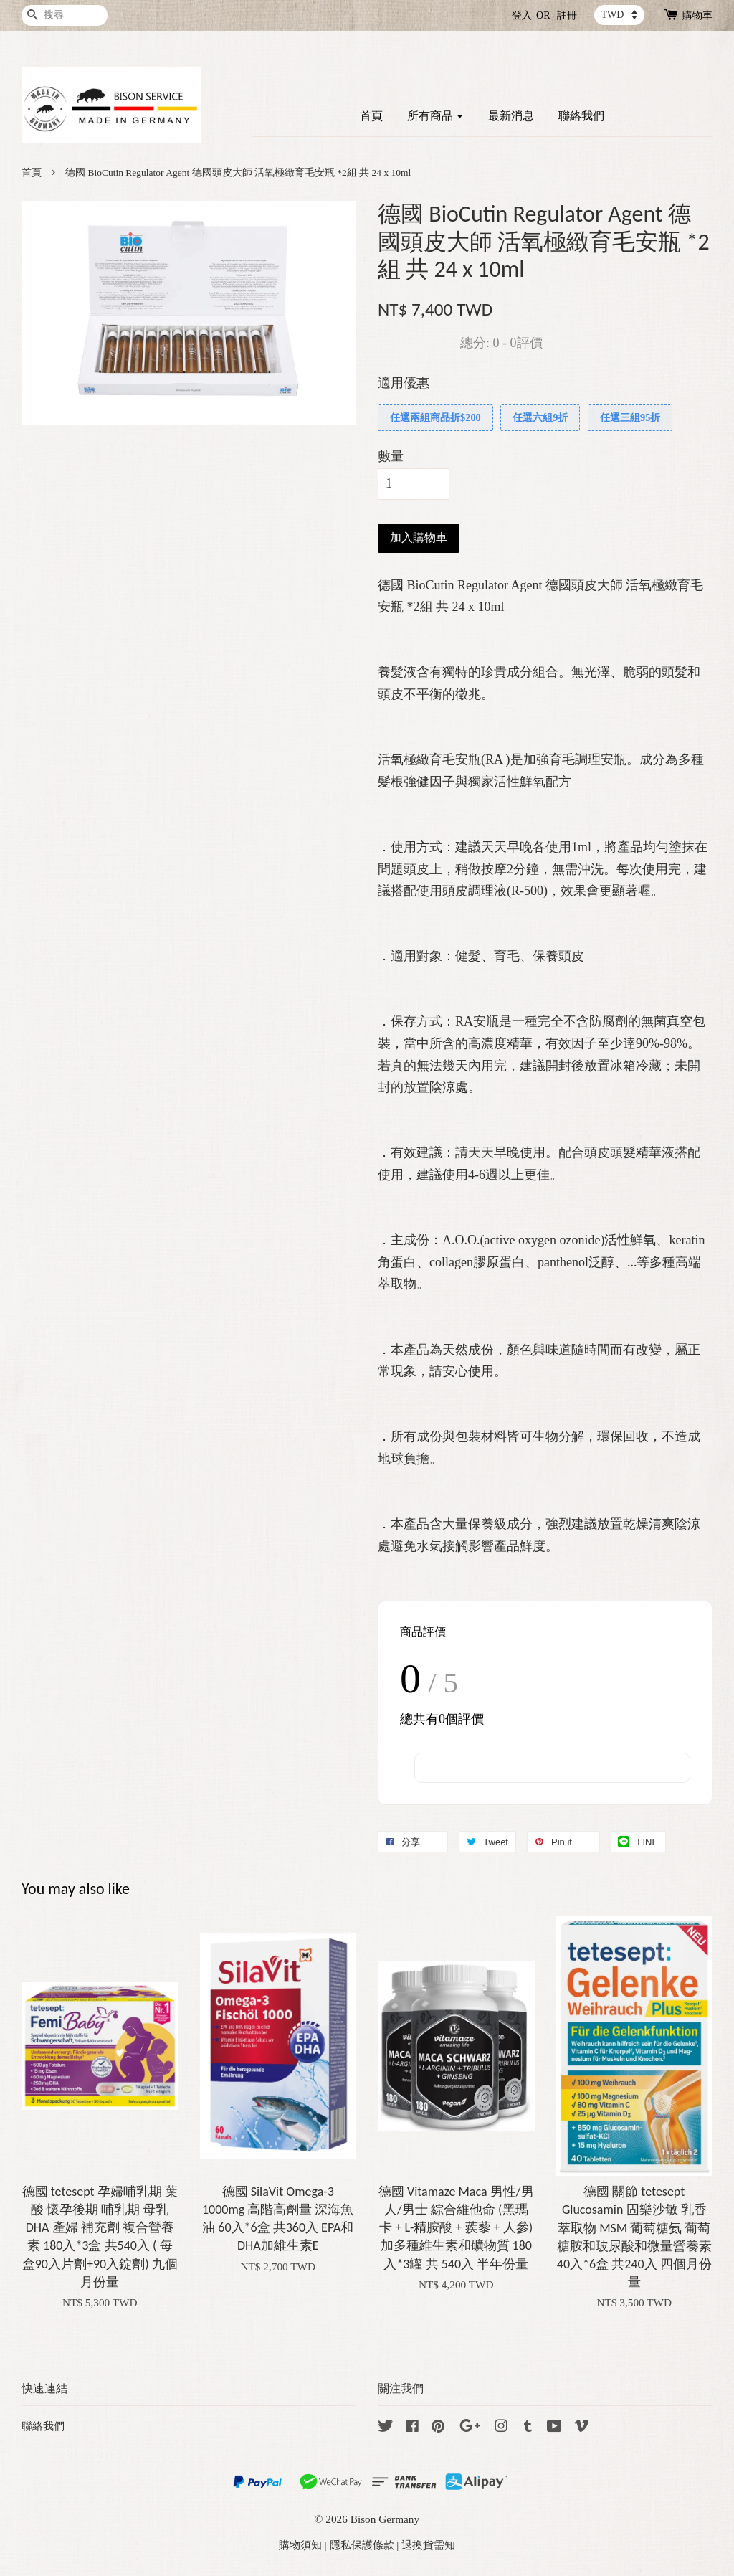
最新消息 (511, 116)
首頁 (371, 116)
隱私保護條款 (362, 2545)
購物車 (697, 15)
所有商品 (435, 116)
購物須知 (300, 2545)
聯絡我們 (581, 116)
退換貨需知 (428, 2545)
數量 (391, 456)
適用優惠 (403, 383)
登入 (522, 15)
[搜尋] (65, 15)
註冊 (567, 15)
